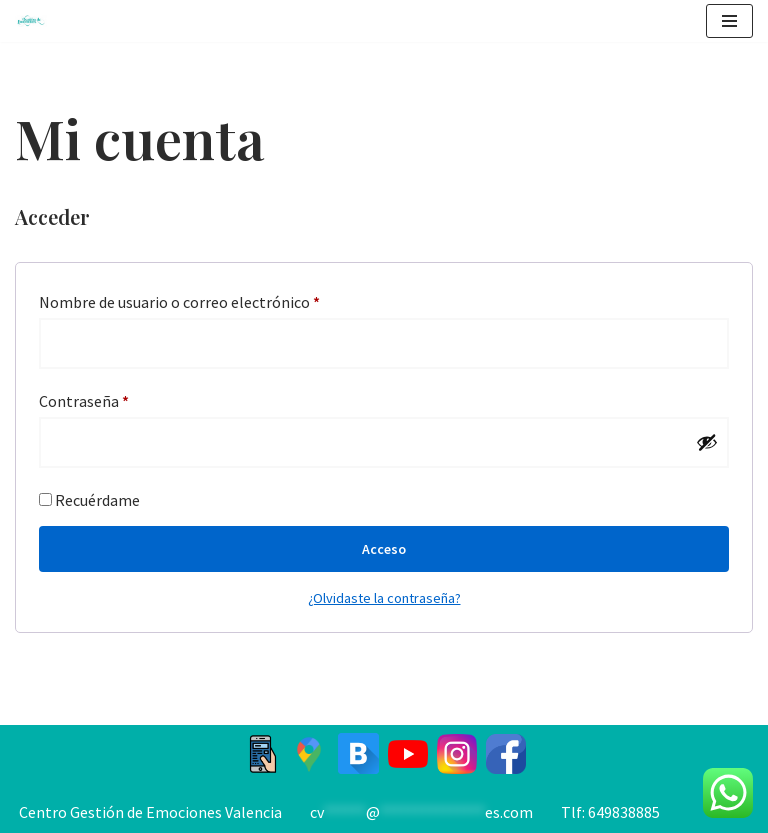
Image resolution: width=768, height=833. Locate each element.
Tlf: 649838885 (610, 812)
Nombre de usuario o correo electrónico (179, 299)
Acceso (384, 549)
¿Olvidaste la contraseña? (384, 598)
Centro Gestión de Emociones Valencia (150, 812)
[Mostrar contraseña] (707, 442)
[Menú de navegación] (729, 21)
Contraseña (84, 398)
